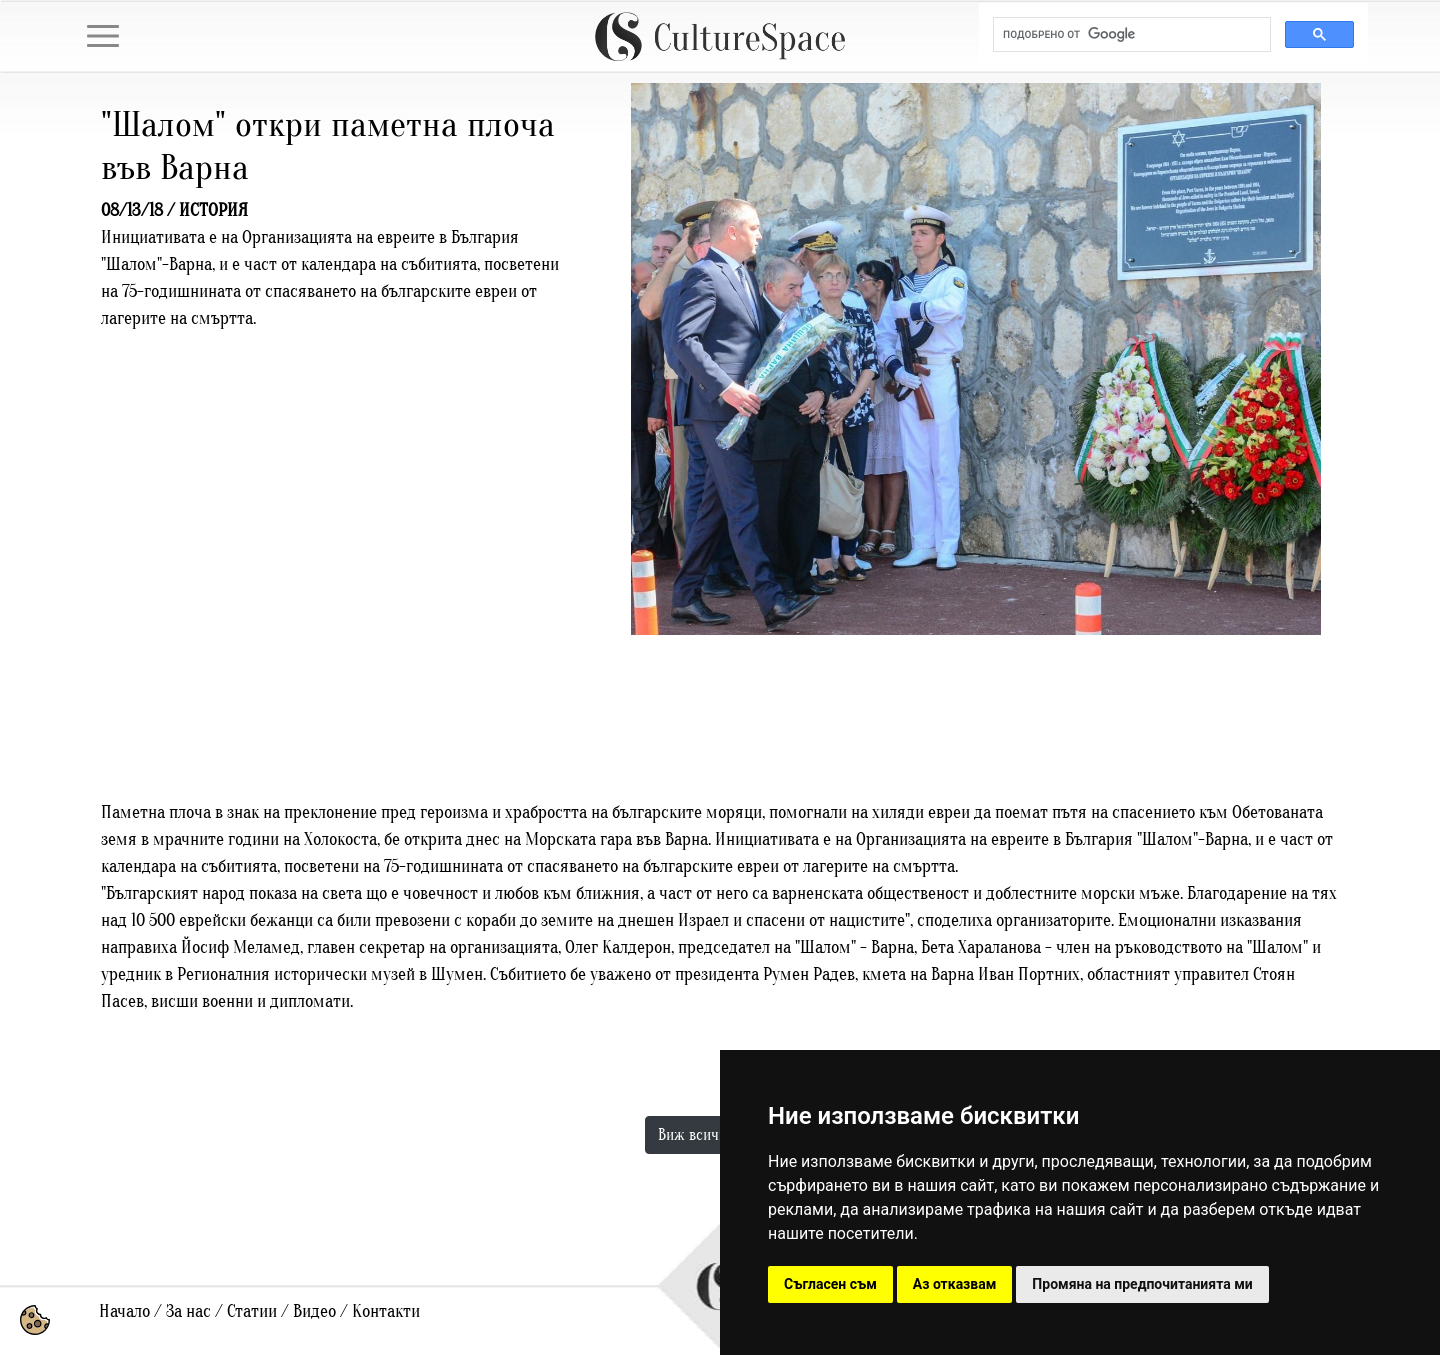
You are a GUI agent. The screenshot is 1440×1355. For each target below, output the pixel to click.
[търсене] (1130, 35)
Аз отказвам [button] (955, 1284)
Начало (124, 1311)
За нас (188, 1311)
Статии (252, 1311)
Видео (314, 1311)
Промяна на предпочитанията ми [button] (1142, 1284)
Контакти (386, 1311)
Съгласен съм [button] (830, 1284)
